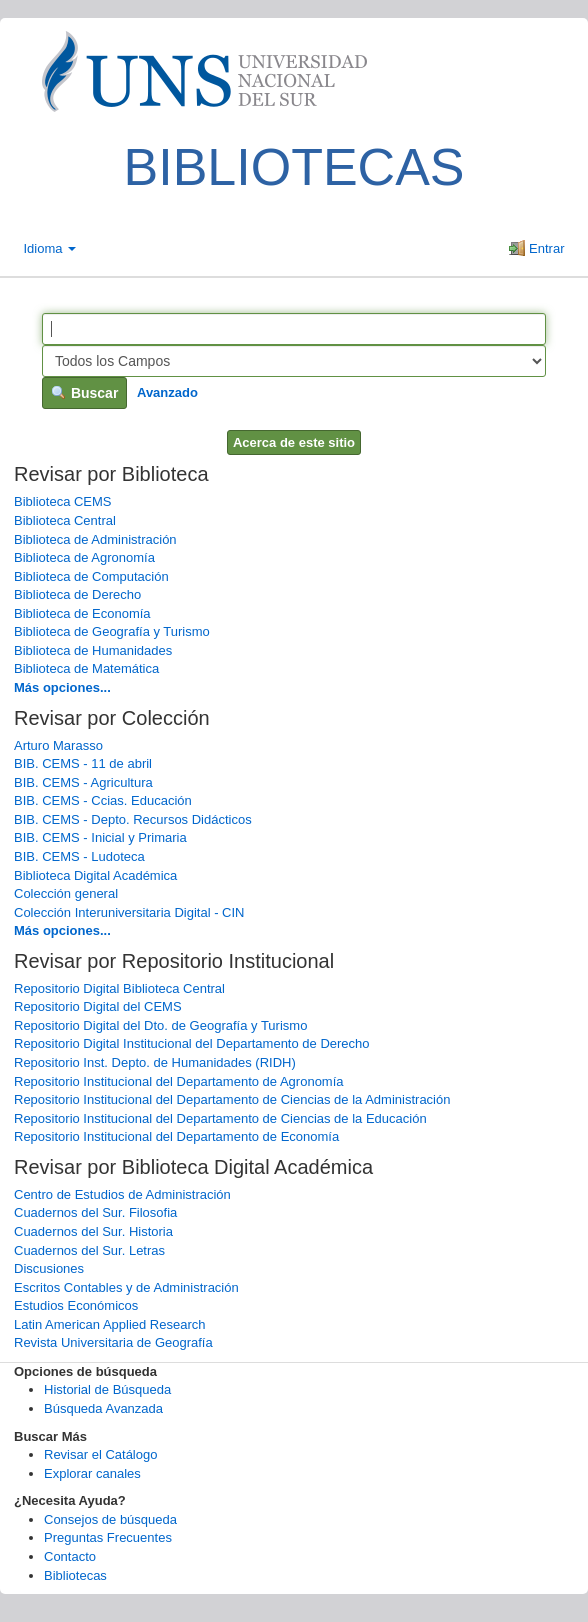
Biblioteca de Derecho (77, 594)
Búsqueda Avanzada (103, 1408)
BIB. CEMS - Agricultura (83, 782)
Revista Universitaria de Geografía (113, 1342)
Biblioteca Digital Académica (95, 875)
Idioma (50, 248)
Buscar (84, 393)
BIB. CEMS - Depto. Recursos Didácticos (133, 819)
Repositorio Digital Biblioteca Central (119, 988)
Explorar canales (92, 1473)
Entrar (536, 248)
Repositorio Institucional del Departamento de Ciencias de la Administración (232, 1099)
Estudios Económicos (76, 1305)
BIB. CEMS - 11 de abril (83, 763)
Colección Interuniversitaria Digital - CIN (129, 912)
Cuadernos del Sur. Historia (93, 1231)
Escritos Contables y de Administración (126, 1287)
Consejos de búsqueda (110, 1519)
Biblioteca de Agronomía (84, 557)
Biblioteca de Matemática (86, 668)
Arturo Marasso (58, 745)
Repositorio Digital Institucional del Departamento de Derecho (192, 1043)
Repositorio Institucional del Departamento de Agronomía (179, 1081)
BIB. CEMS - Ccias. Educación (103, 800)
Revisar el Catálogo (100, 1454)
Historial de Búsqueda (107, 1389)
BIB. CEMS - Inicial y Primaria (100, 837)
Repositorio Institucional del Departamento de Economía (176, 1136)
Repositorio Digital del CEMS (98, 1006)
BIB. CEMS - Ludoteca (79, 856)
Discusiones (49, 1268)
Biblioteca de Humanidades (93, 650)
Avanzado (167, 392)
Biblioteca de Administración (95, 539)
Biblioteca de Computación (91, 576)
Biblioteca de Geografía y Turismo (112, 631)
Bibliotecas (75, 1575)
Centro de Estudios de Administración (122, 1194)
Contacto (70, 1556)
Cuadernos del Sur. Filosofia (95, 1212)
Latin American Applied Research (110, 1324)
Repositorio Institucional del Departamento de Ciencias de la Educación (220, 1118)
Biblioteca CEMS (63, 501)
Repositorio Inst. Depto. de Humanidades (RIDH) (155, 1062)
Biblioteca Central (65, 520)
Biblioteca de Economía (82, 613)
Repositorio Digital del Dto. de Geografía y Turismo (160, 1025)
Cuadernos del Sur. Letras (89, 1250)
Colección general (66, 893)
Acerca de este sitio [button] (294, 442)
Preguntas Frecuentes (108, 1537)
